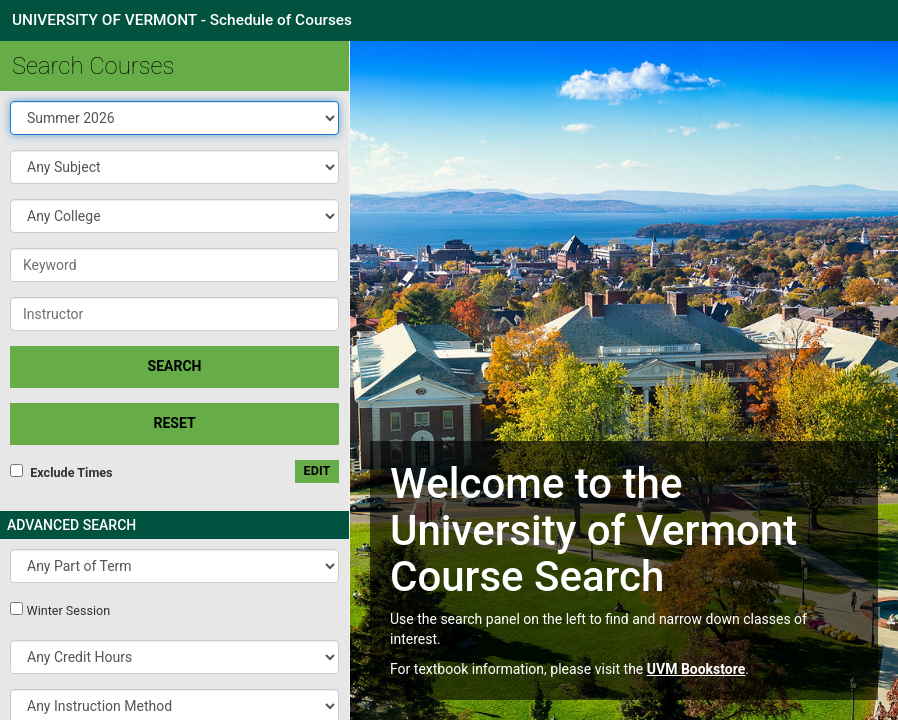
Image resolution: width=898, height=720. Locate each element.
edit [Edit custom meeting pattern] (317, 470)
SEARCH (175, 366)
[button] (174, 167)
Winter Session (68, 610)
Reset (174, 423)
